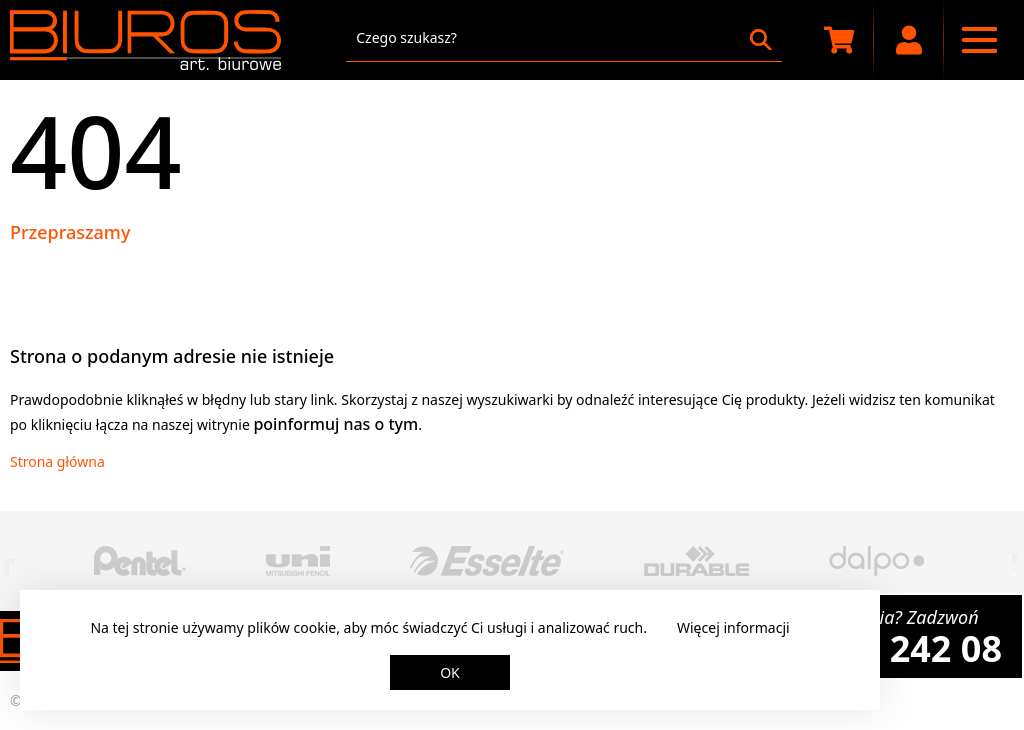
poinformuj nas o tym (335, 424)
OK (450, 672)
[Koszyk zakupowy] (839, 40)
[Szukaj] (761, 40)
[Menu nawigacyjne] (979, 40)
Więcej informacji (733, 627)
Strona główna (57, 461)
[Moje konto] (909, 40)
